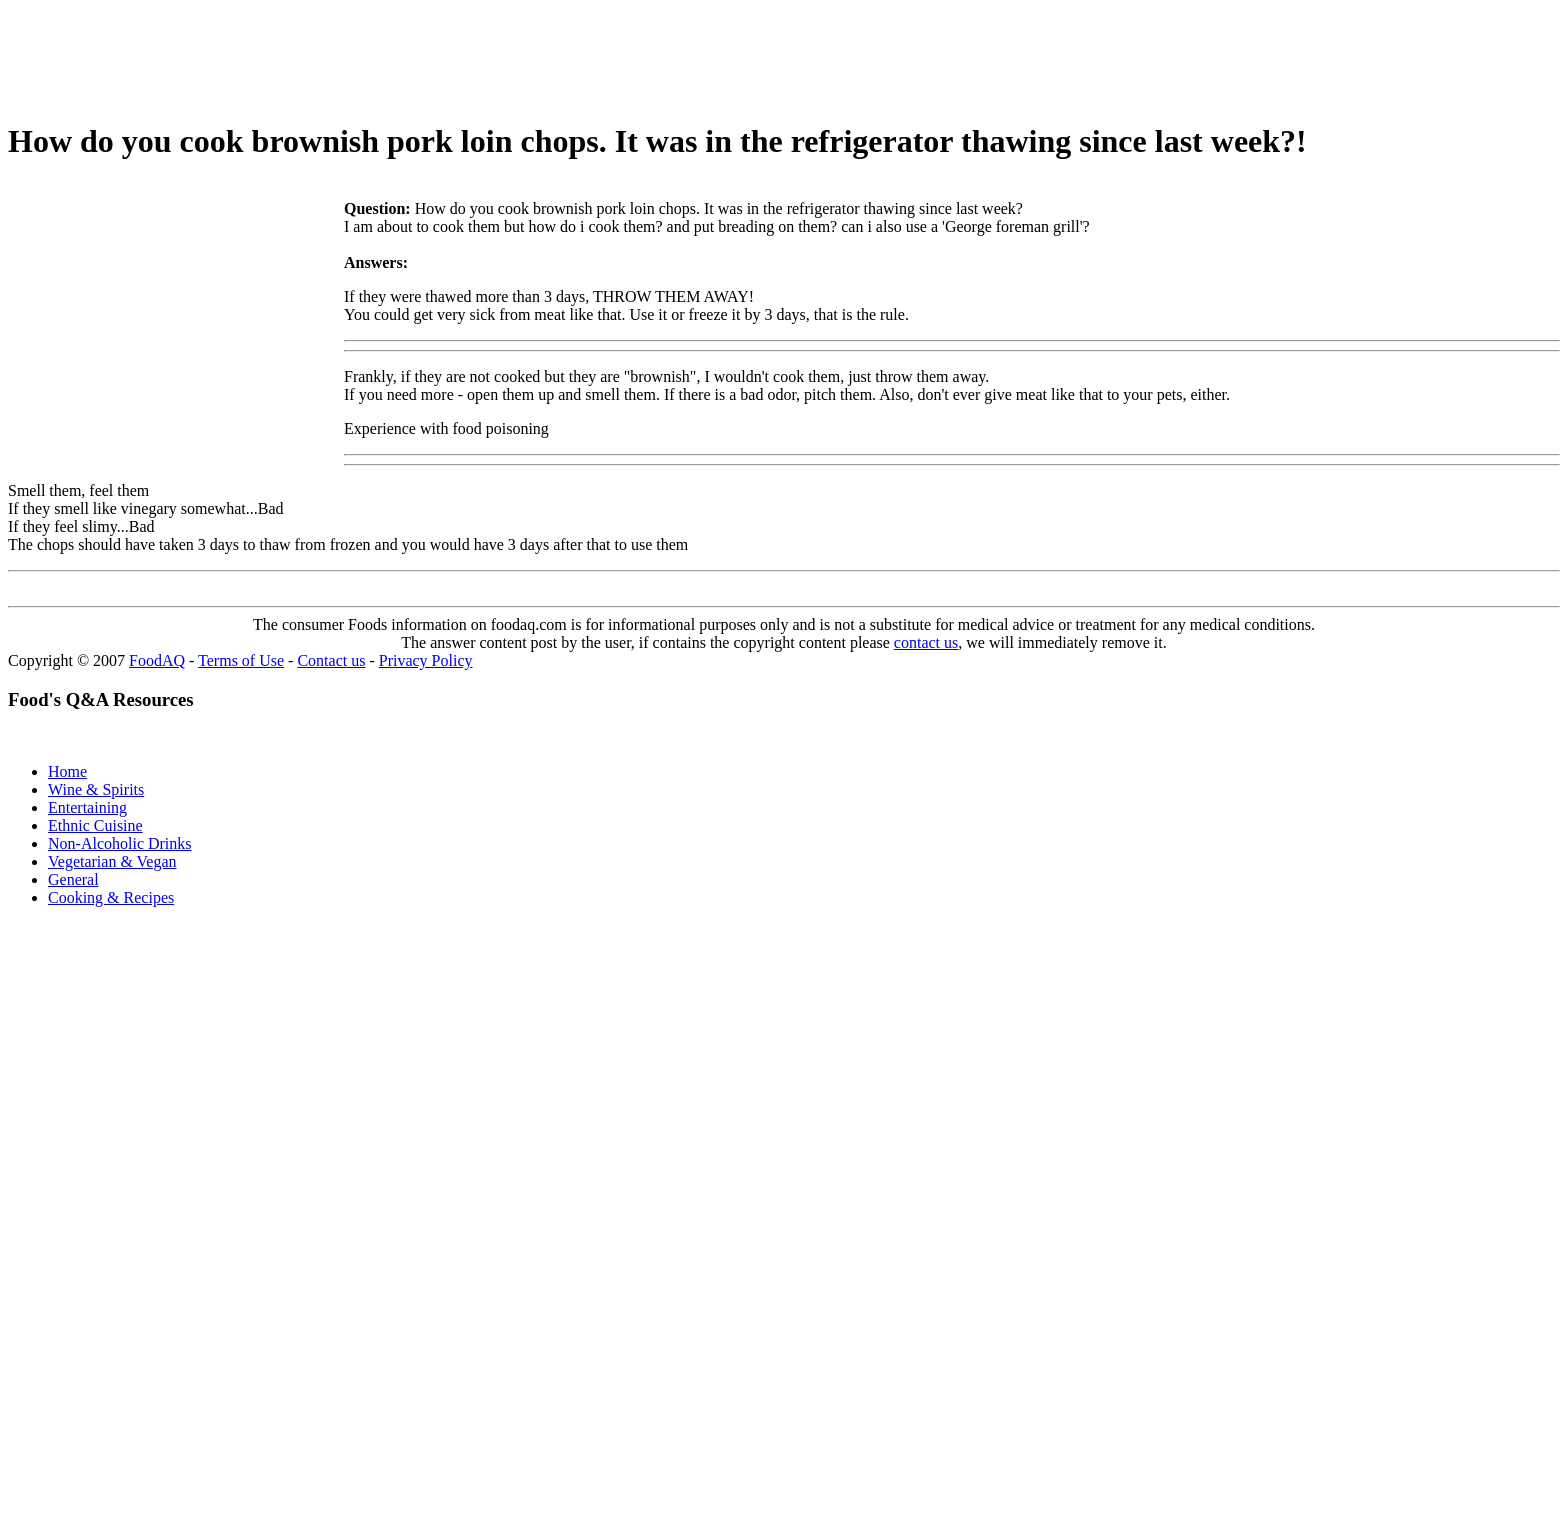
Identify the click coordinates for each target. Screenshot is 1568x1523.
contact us (926, 642)
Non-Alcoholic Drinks (120, 843)
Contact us (331, 660)
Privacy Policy (426, 660)
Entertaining (87, 807)
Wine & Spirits (96, 789)
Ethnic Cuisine (95, 825)
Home (67, 771)
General (73, 879)
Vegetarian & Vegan (112, 861)
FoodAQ (157, 660)
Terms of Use (241, 660)
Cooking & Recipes (111, 897)
